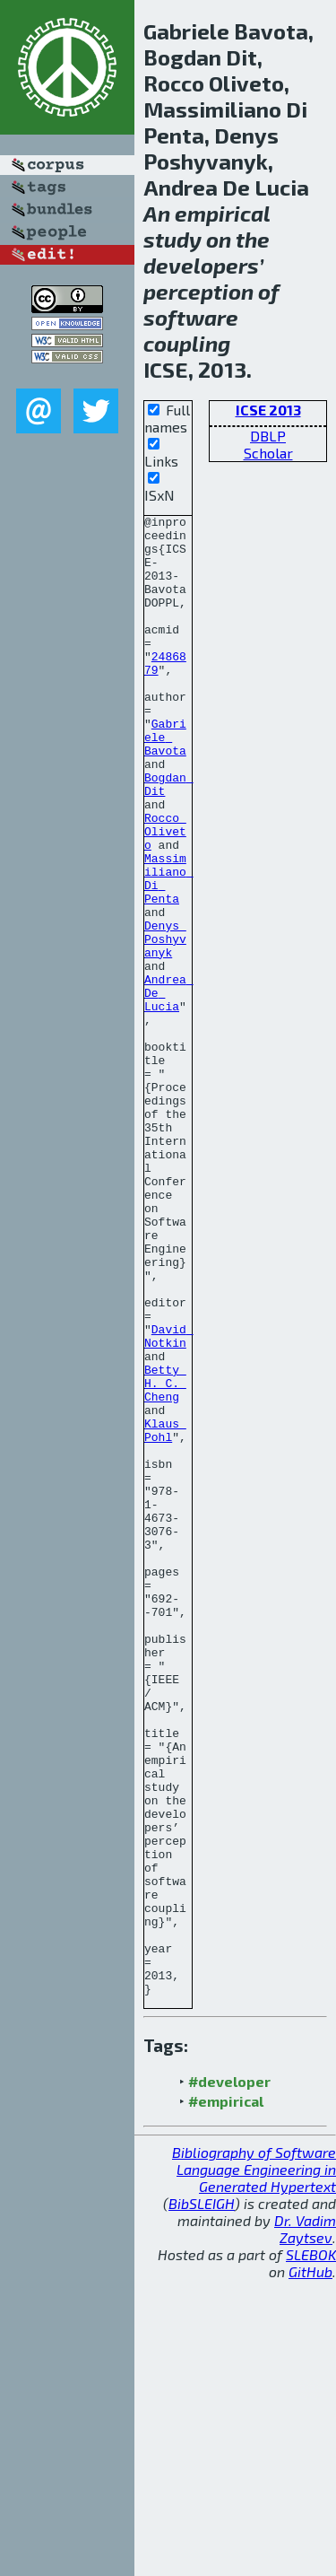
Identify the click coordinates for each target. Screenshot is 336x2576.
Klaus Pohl (165, 1614)
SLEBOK (311, 2550)
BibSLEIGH (201, 2499)
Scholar (268, 452)
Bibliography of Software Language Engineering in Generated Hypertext (254, 2465)
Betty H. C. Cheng (165, 1557)
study (172, 239)
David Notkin (169, 1501)
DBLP (268, 435)
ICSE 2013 (268, 409)
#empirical (225, 2397)
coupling (186, 343)
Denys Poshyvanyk (165, 1024)
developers (201, 265)
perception (198, 291)
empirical (222, 213)
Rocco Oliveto (165, 895)
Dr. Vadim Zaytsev (305, 2525)
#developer (229, 2377)
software (190, 317)
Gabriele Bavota (165, 782)
